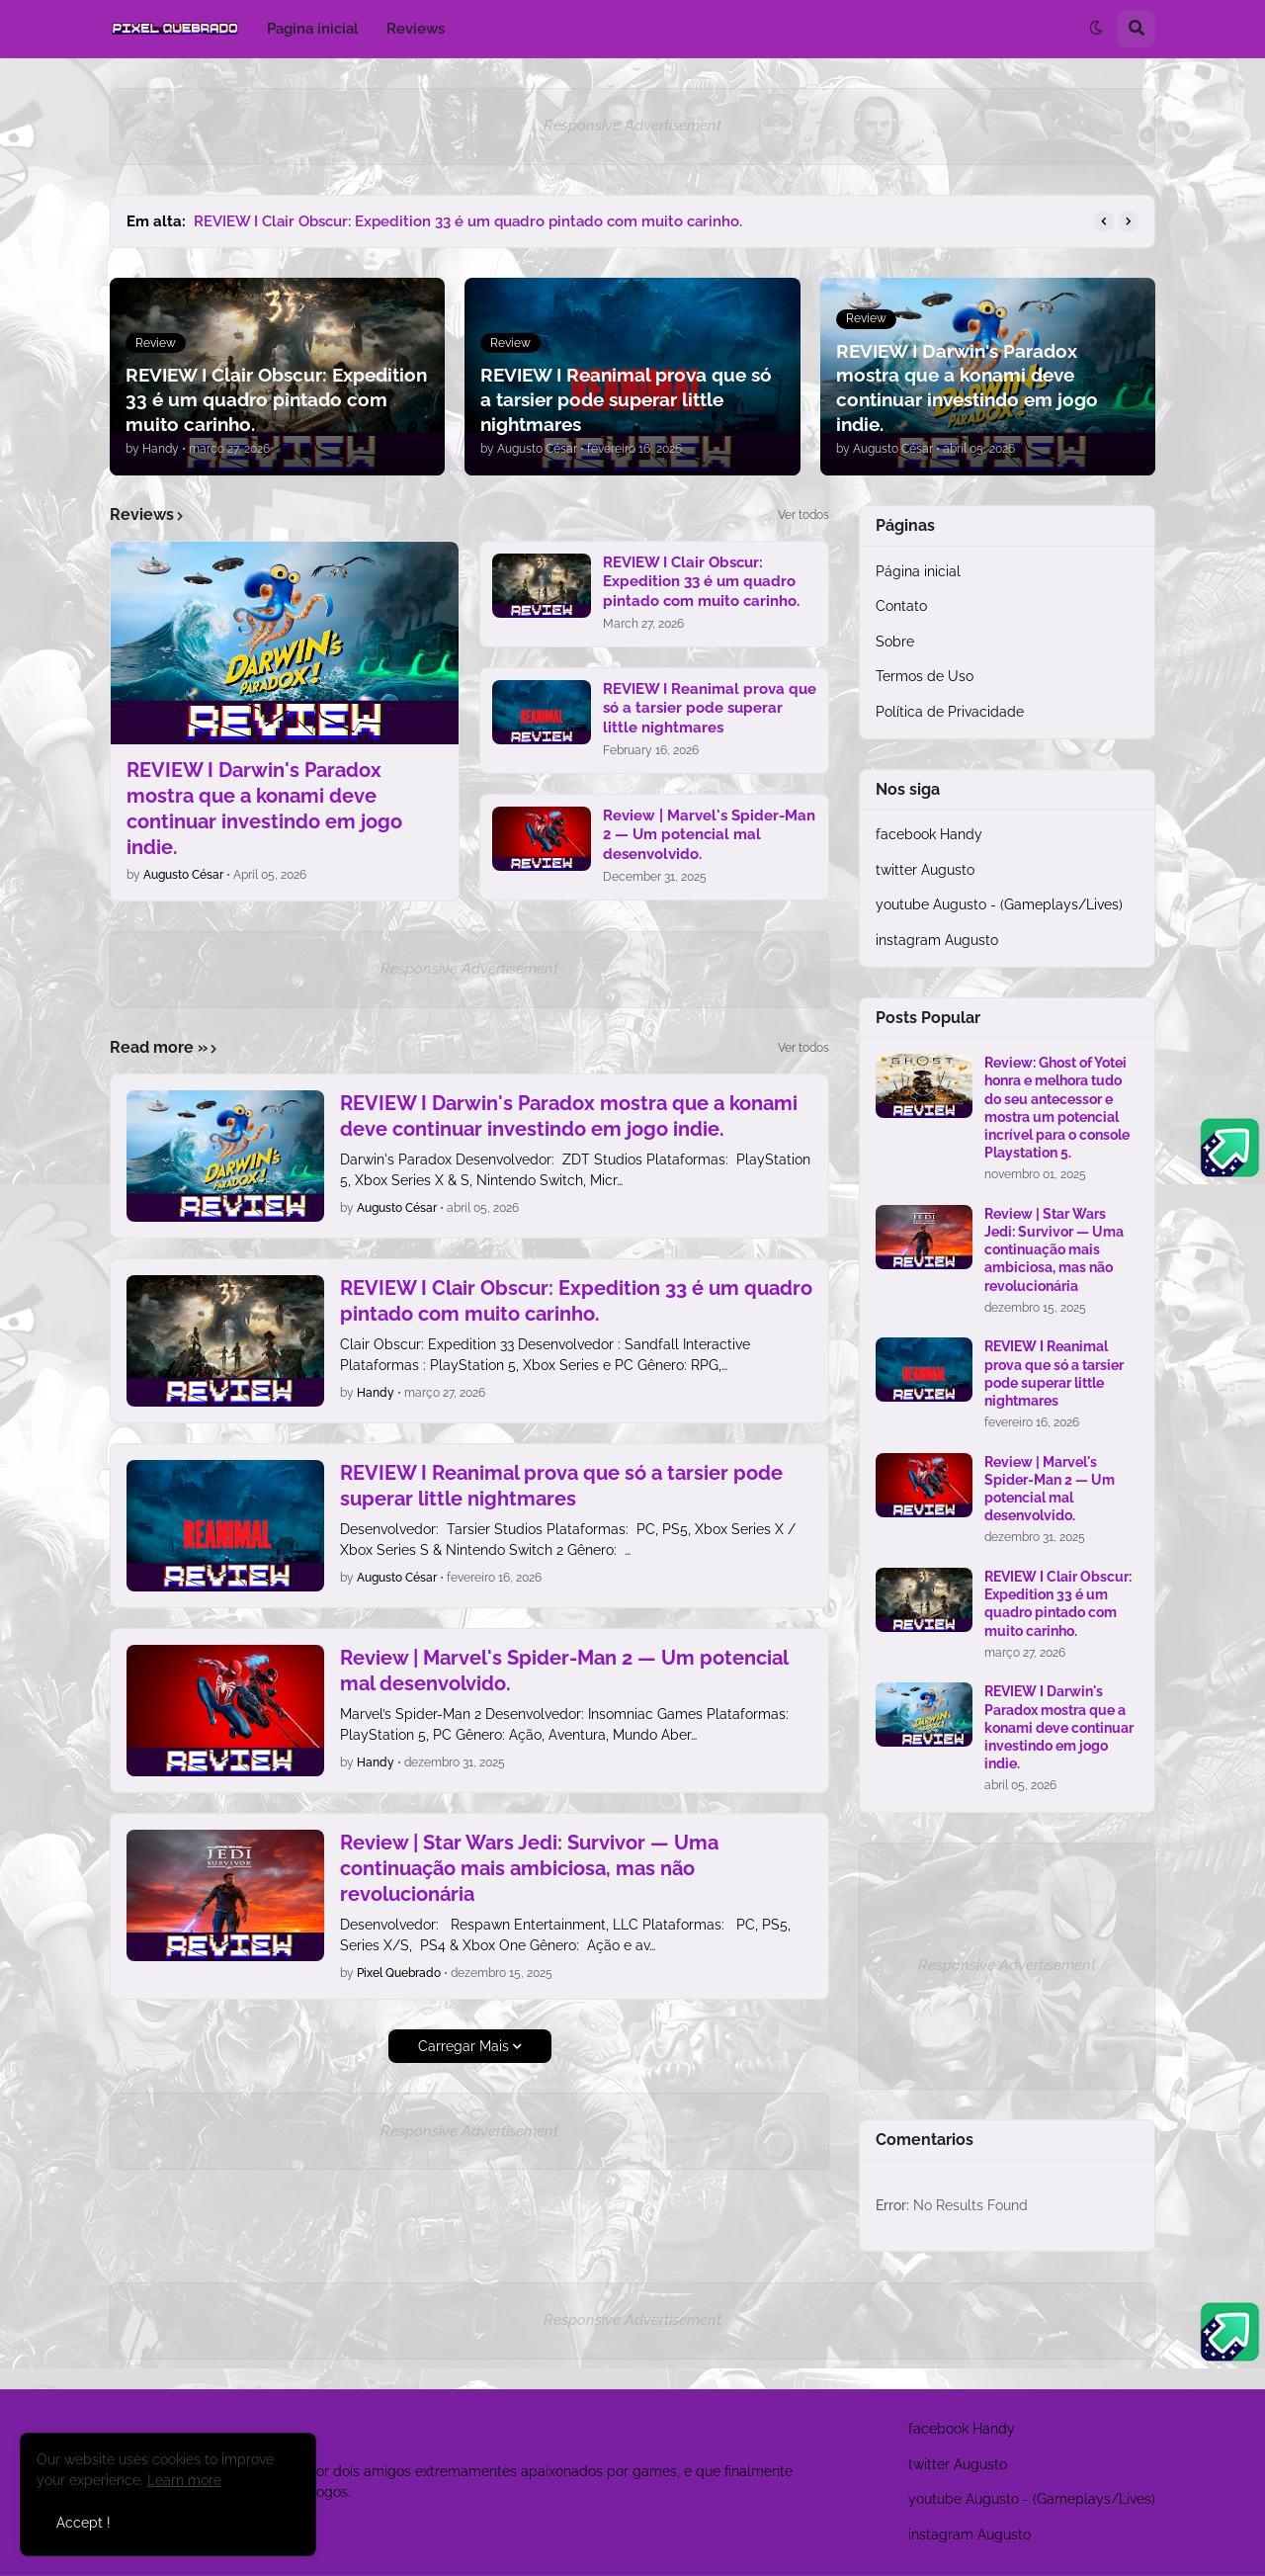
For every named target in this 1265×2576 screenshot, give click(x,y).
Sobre (895, 641)
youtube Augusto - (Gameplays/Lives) (999, 904)
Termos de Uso (924, 676)
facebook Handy (929, 834)
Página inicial (918, 571)
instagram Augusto (937, 940)
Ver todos (803, 515)
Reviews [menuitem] (415, 29)
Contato (901, 606)
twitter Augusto (925, 870)
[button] (1096, 28)
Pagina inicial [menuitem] (313, 29)
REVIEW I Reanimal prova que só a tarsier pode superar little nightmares (709, 708)
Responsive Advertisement (632, 125)
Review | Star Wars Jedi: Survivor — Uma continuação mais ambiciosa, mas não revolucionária (529, 1868)
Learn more (184, 2480)
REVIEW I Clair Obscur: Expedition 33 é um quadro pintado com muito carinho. (468, 221)
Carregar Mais (463, 2046)
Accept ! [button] (83, 2523)
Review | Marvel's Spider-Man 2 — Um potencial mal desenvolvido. (709, 835)
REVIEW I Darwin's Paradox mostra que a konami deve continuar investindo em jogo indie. (264, 808)
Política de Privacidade (950, 712)
